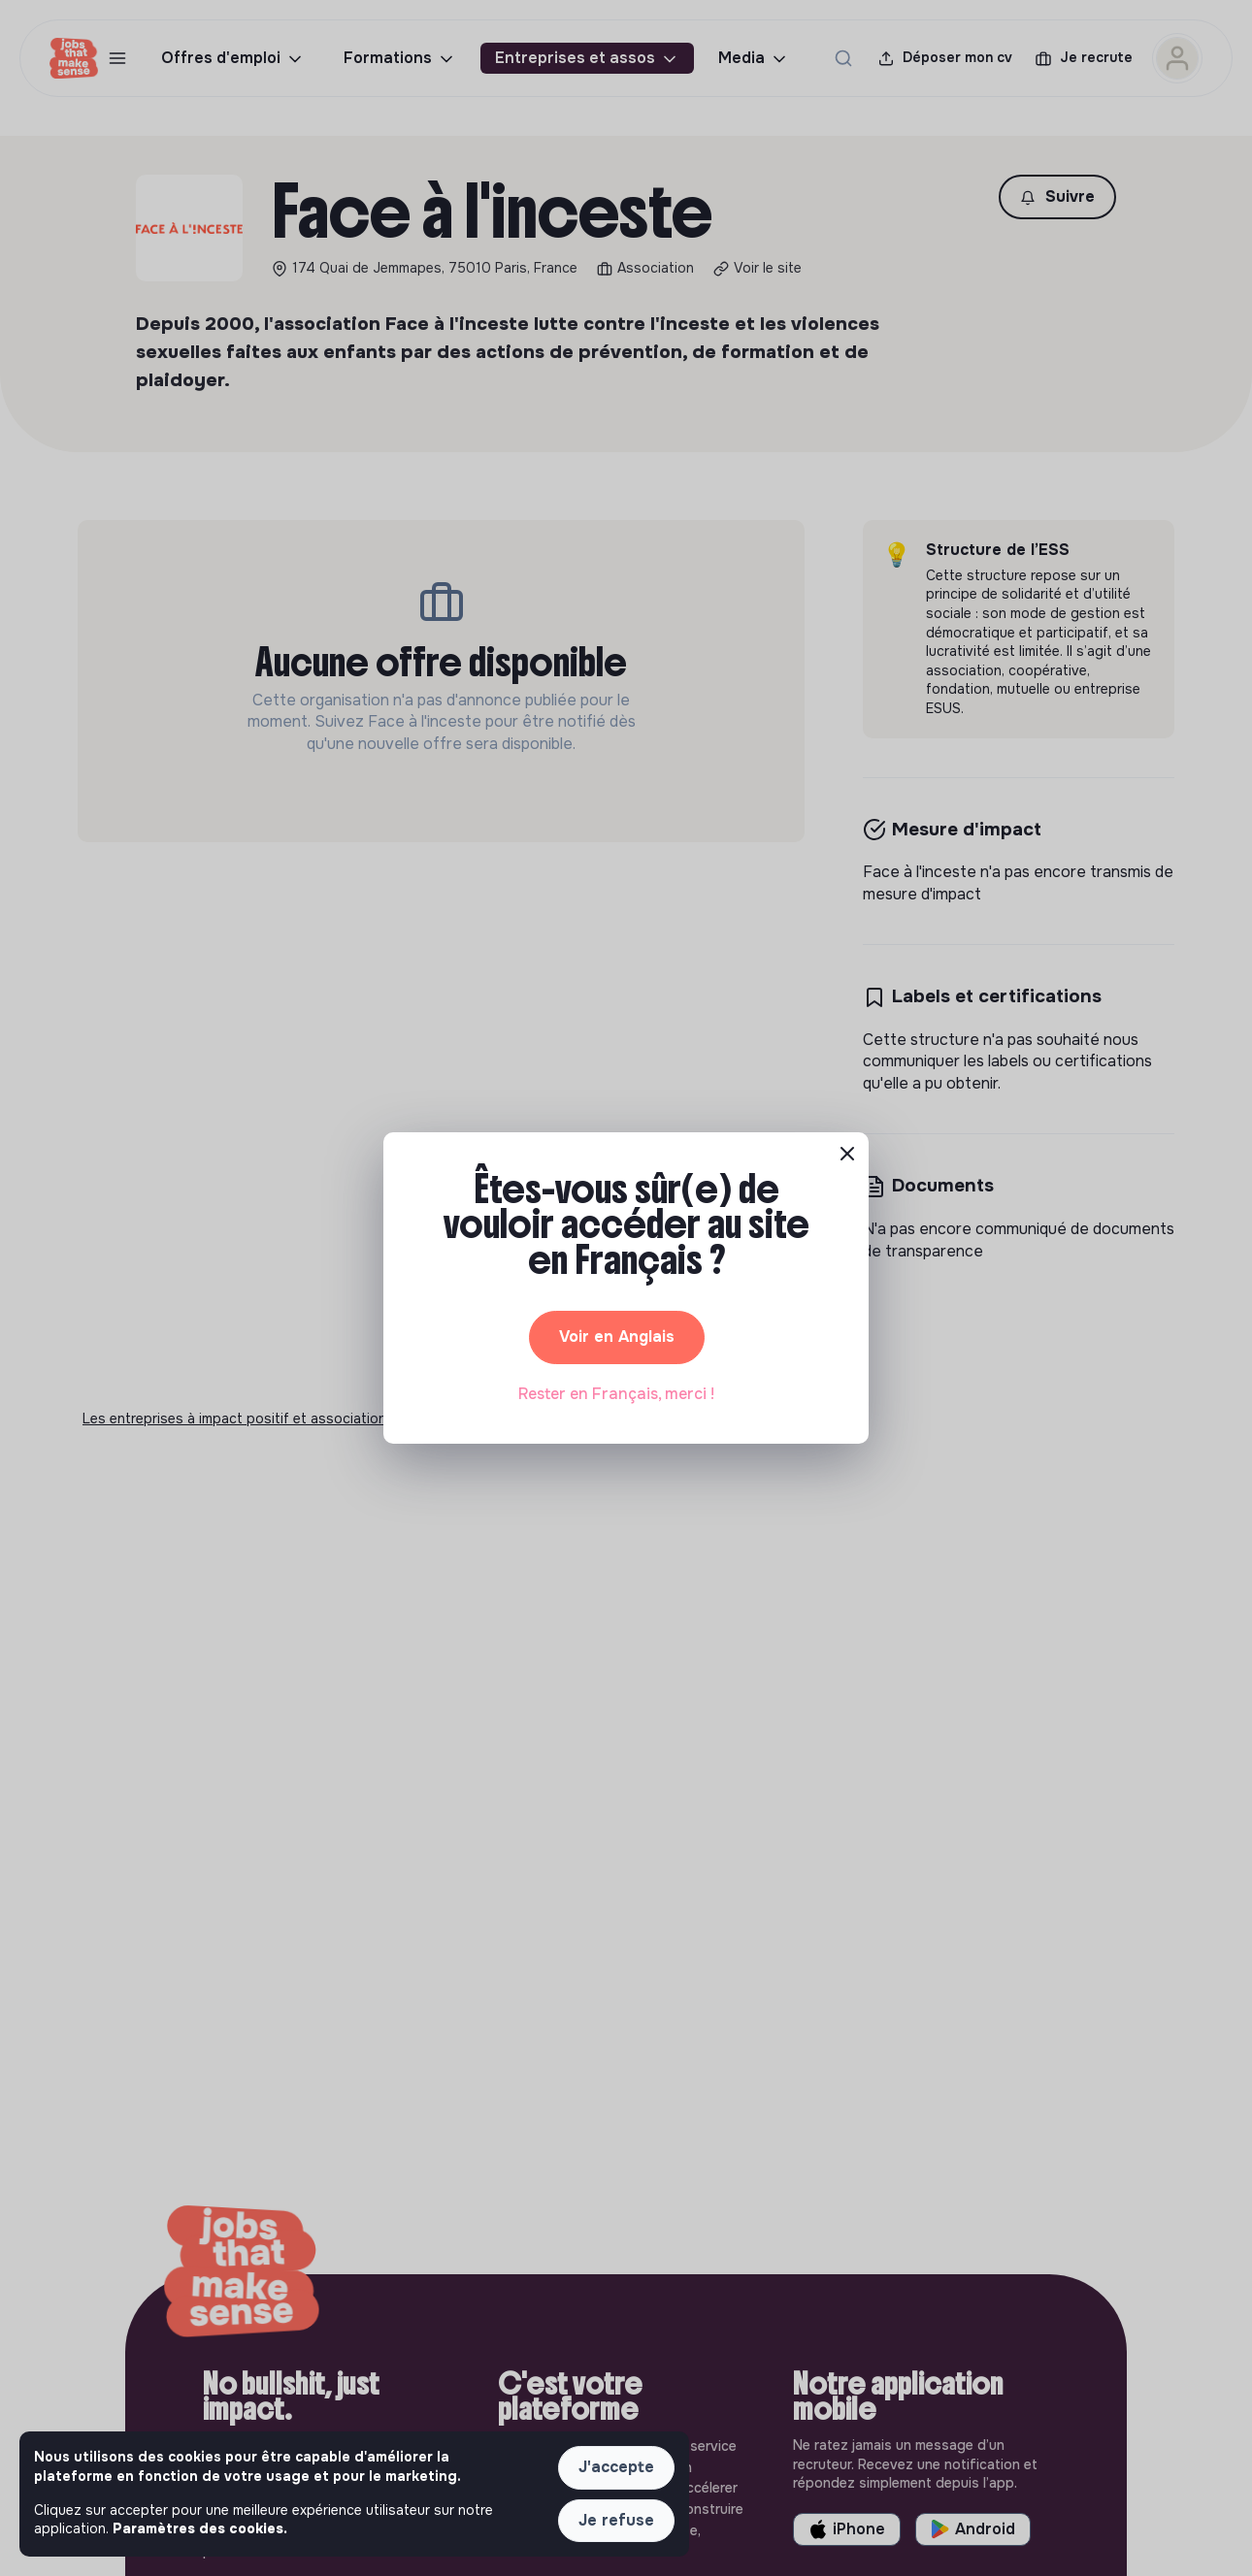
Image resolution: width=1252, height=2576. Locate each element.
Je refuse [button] (616, 2520)
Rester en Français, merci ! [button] (616, 1394)
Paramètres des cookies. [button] (200, 2528)
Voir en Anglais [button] (617, 1336)
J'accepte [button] (616, 2467)
